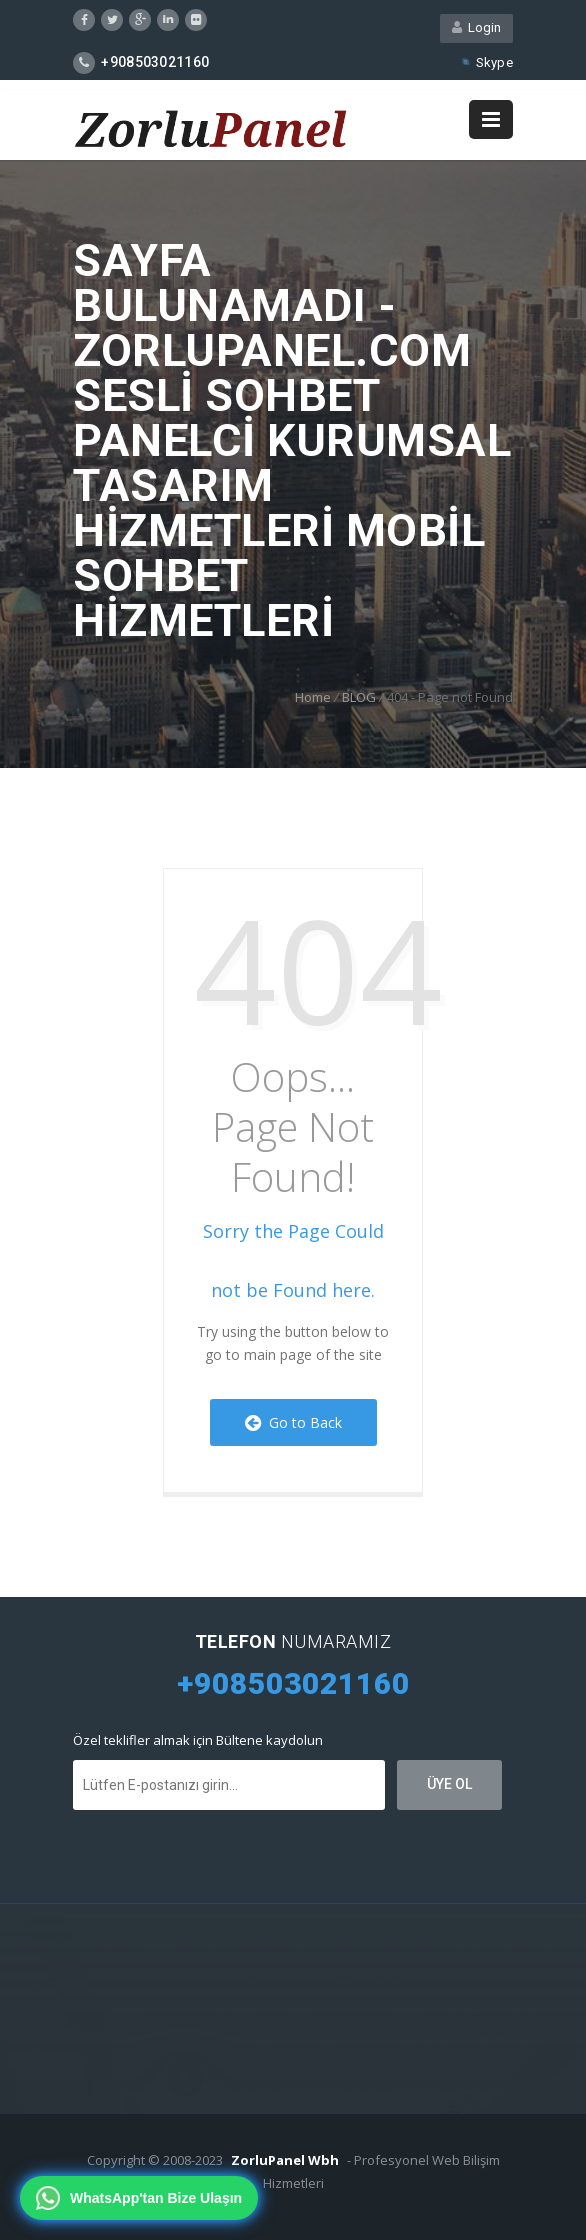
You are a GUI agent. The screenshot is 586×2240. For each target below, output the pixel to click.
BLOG (359, 697)
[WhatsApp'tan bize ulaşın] (139, 2198)
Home (313, 697)
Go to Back (293, 1422)
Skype (486, 62)
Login (476, 27)
